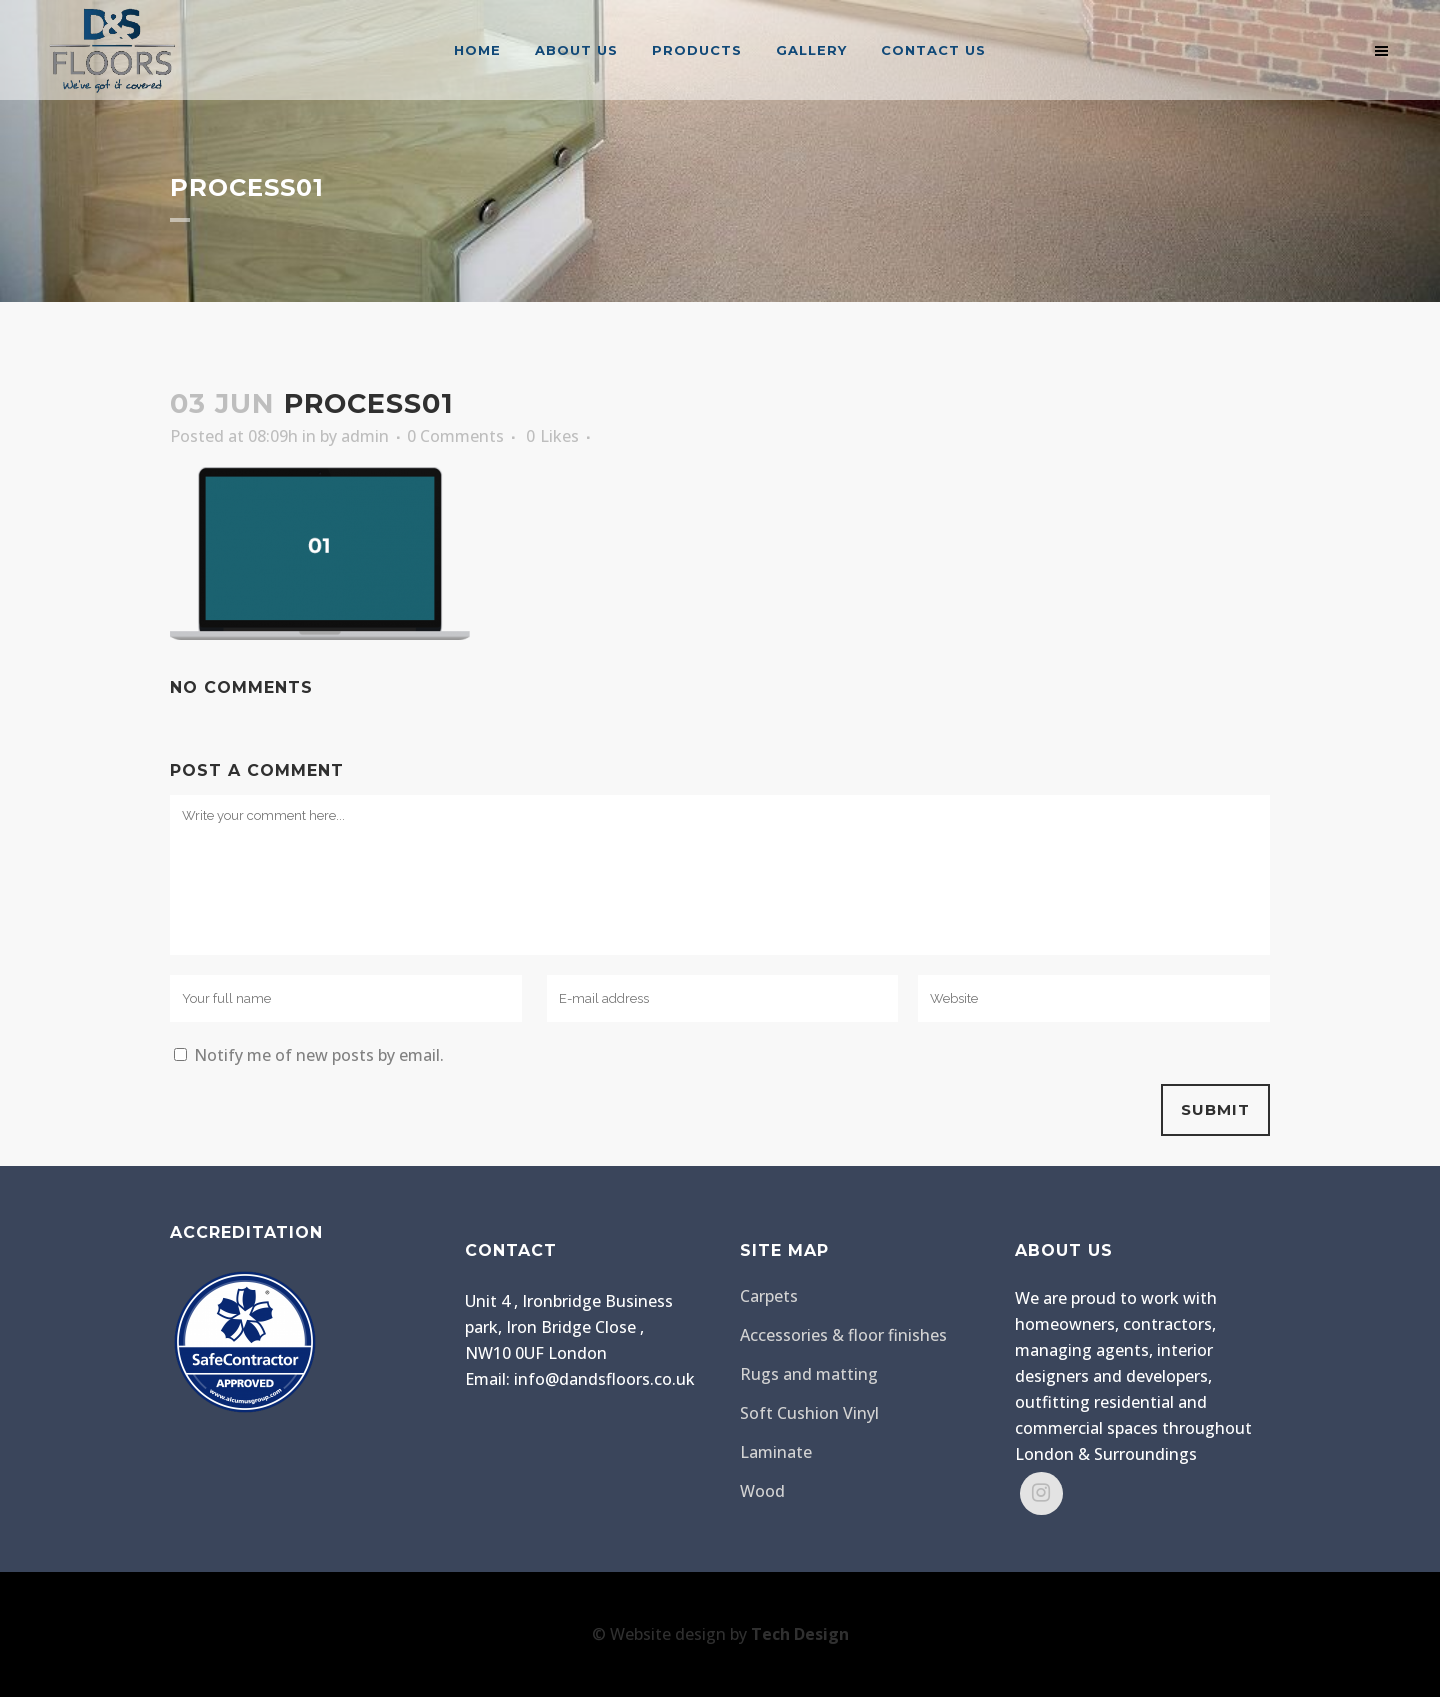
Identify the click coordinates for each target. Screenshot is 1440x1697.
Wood (762, 1491)
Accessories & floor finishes (843, 1335)
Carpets (769, 1296)
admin (365, 436)
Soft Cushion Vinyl (809, 1413)
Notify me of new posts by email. (319, 1055)
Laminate (776, 1452)
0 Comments (455, 436)
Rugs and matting (809, 1374)
